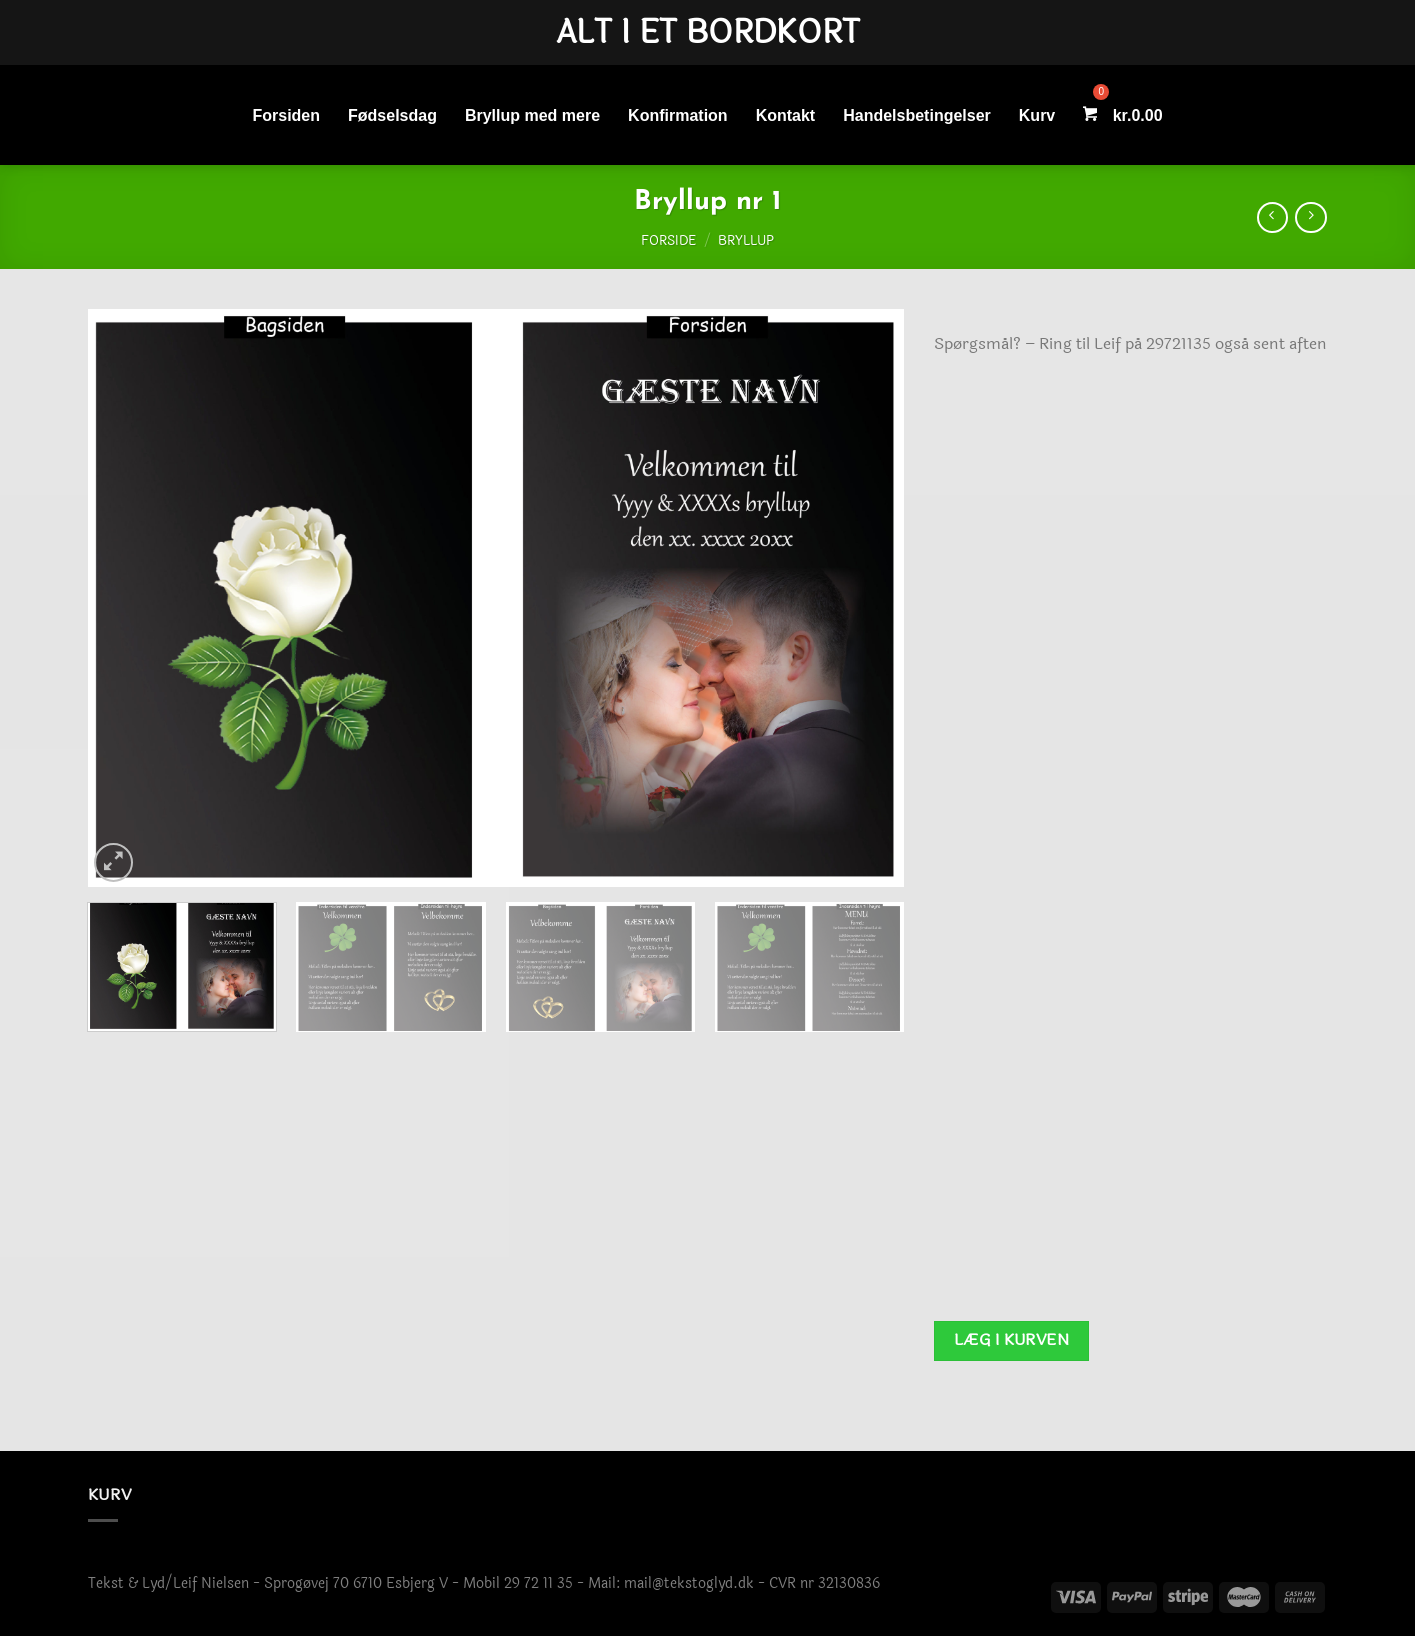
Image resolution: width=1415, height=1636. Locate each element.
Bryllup (746, 241)
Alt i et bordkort (708, 33)
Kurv (1037, 115)
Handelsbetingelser (917, 115)
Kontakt (786, 115)
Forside (668, 241)
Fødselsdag (392, 115)
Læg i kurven (1012, 1340)
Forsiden (286, 115)
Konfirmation (678, 115)
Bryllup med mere (532, 115)
